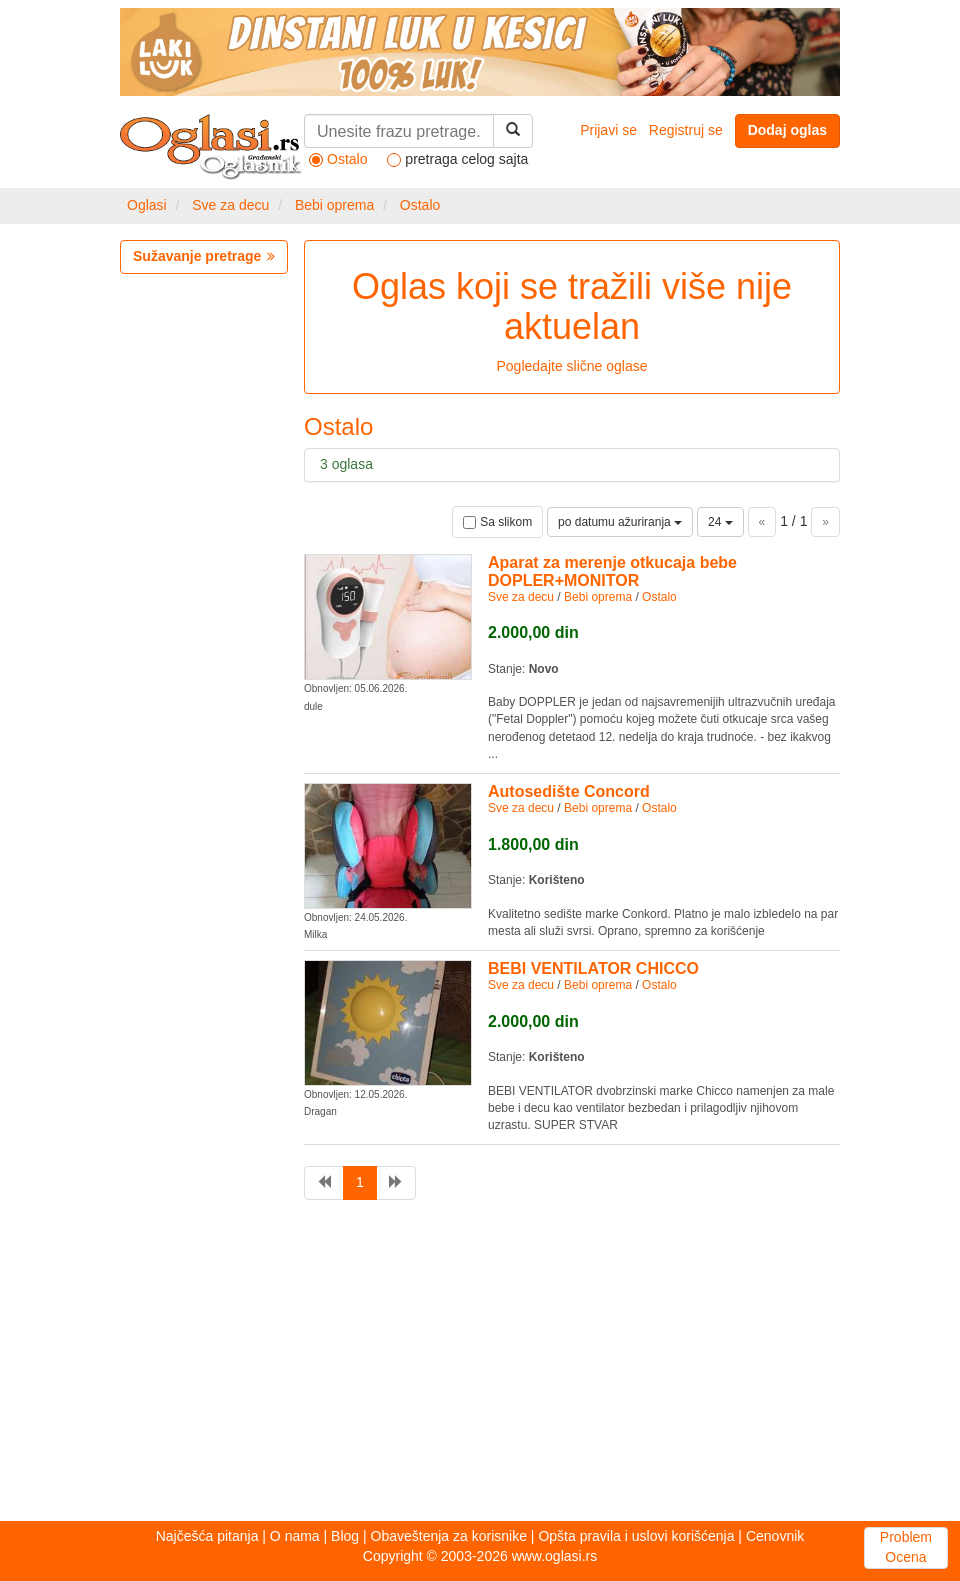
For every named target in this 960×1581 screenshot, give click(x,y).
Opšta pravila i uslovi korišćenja (636, 1536)
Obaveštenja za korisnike (449, 1536)
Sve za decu (230, 205)
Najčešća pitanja (207, 1536)
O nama (295, 1536)
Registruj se (686, 130)
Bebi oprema (334, 205)
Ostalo (420, 205)
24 (720, 522)
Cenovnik (775, 1536)
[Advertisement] (480, 1366)
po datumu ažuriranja (620, 522)
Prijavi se (608, 130)
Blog (345, 1536)
